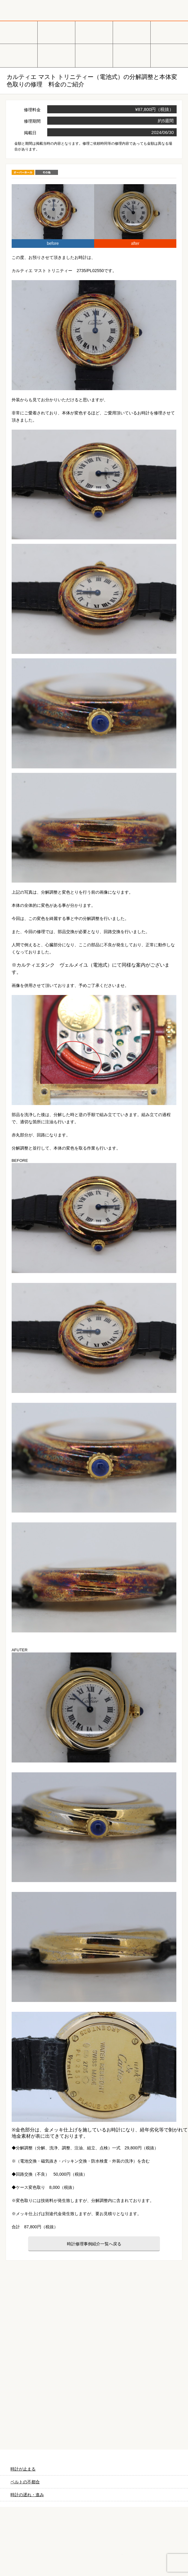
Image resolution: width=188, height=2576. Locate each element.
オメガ (56, 32)
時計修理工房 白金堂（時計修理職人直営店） (45, 10)
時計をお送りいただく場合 (33, 2374)
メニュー (177, 10)
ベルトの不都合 (25, 2481)
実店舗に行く (94, 2561)
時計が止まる (23, 2469)
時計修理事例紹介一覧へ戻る (94, 2243)
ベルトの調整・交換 (169, 55)
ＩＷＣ (18, 55)
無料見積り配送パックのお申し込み (94, 2297)
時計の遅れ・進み (27, 2494)
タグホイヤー (131, 32)
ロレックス (18, 32)
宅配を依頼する (31, 2561)
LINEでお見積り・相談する (157, 2561)
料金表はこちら (94, 2421)
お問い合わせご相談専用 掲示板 (141, 2540)
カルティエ (94, 32)
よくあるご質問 (154, 2374)
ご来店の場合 (93, 2374)
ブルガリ (169, 32)
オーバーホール (131, 55)
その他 (94, 55)
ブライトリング (56, 55)
